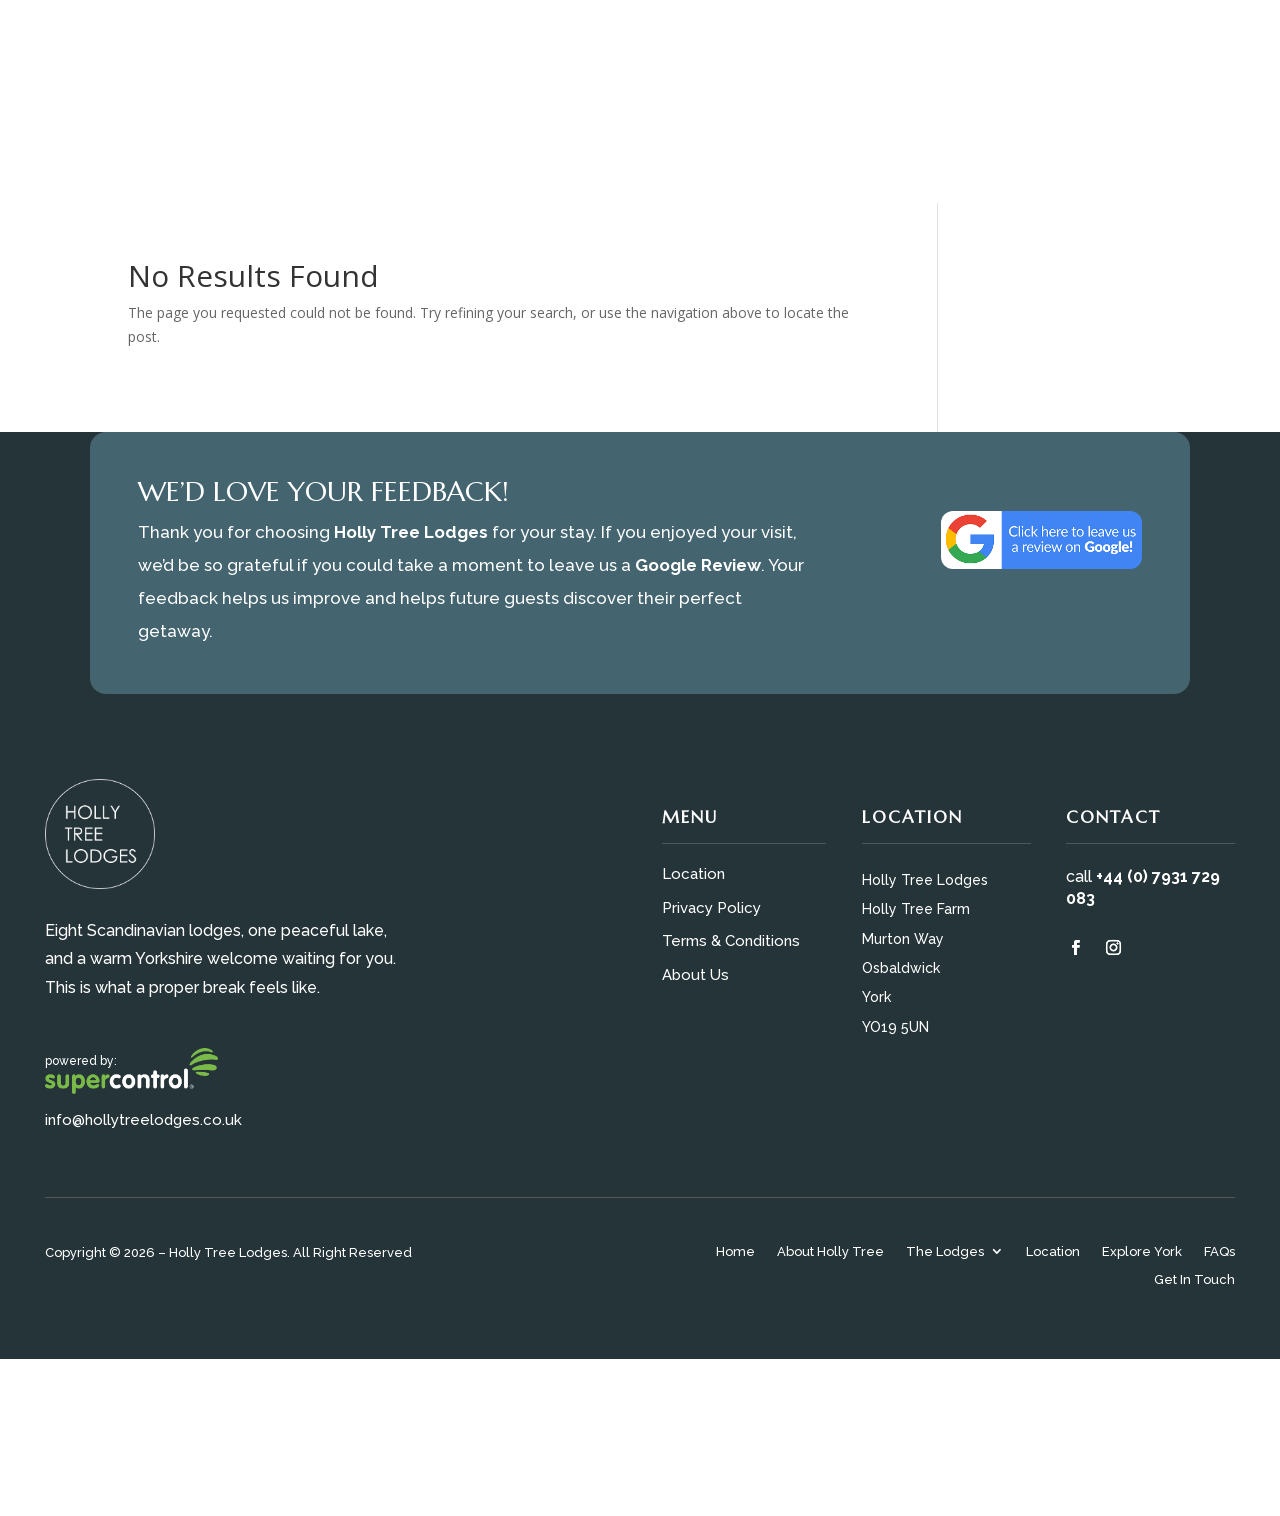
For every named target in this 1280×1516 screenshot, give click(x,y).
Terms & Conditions (731, 941)
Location (693, 874)
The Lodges (945, 1252)
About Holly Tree (830, 1252)
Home (735, 1252)
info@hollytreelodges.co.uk (143, 1120)
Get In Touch (1194, 1280)
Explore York (1142, 1252)
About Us (695, 975)
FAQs (1219, 1252)
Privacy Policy (711, 908)
